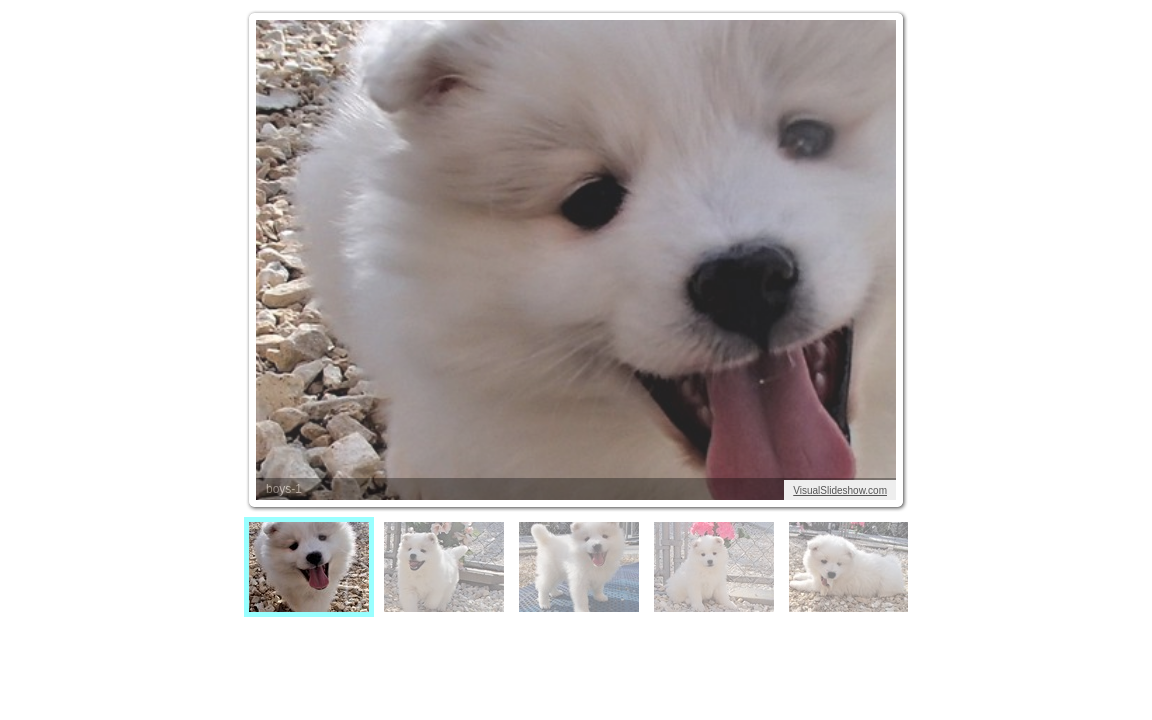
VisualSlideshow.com (840, 490)
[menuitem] (309, 567)
